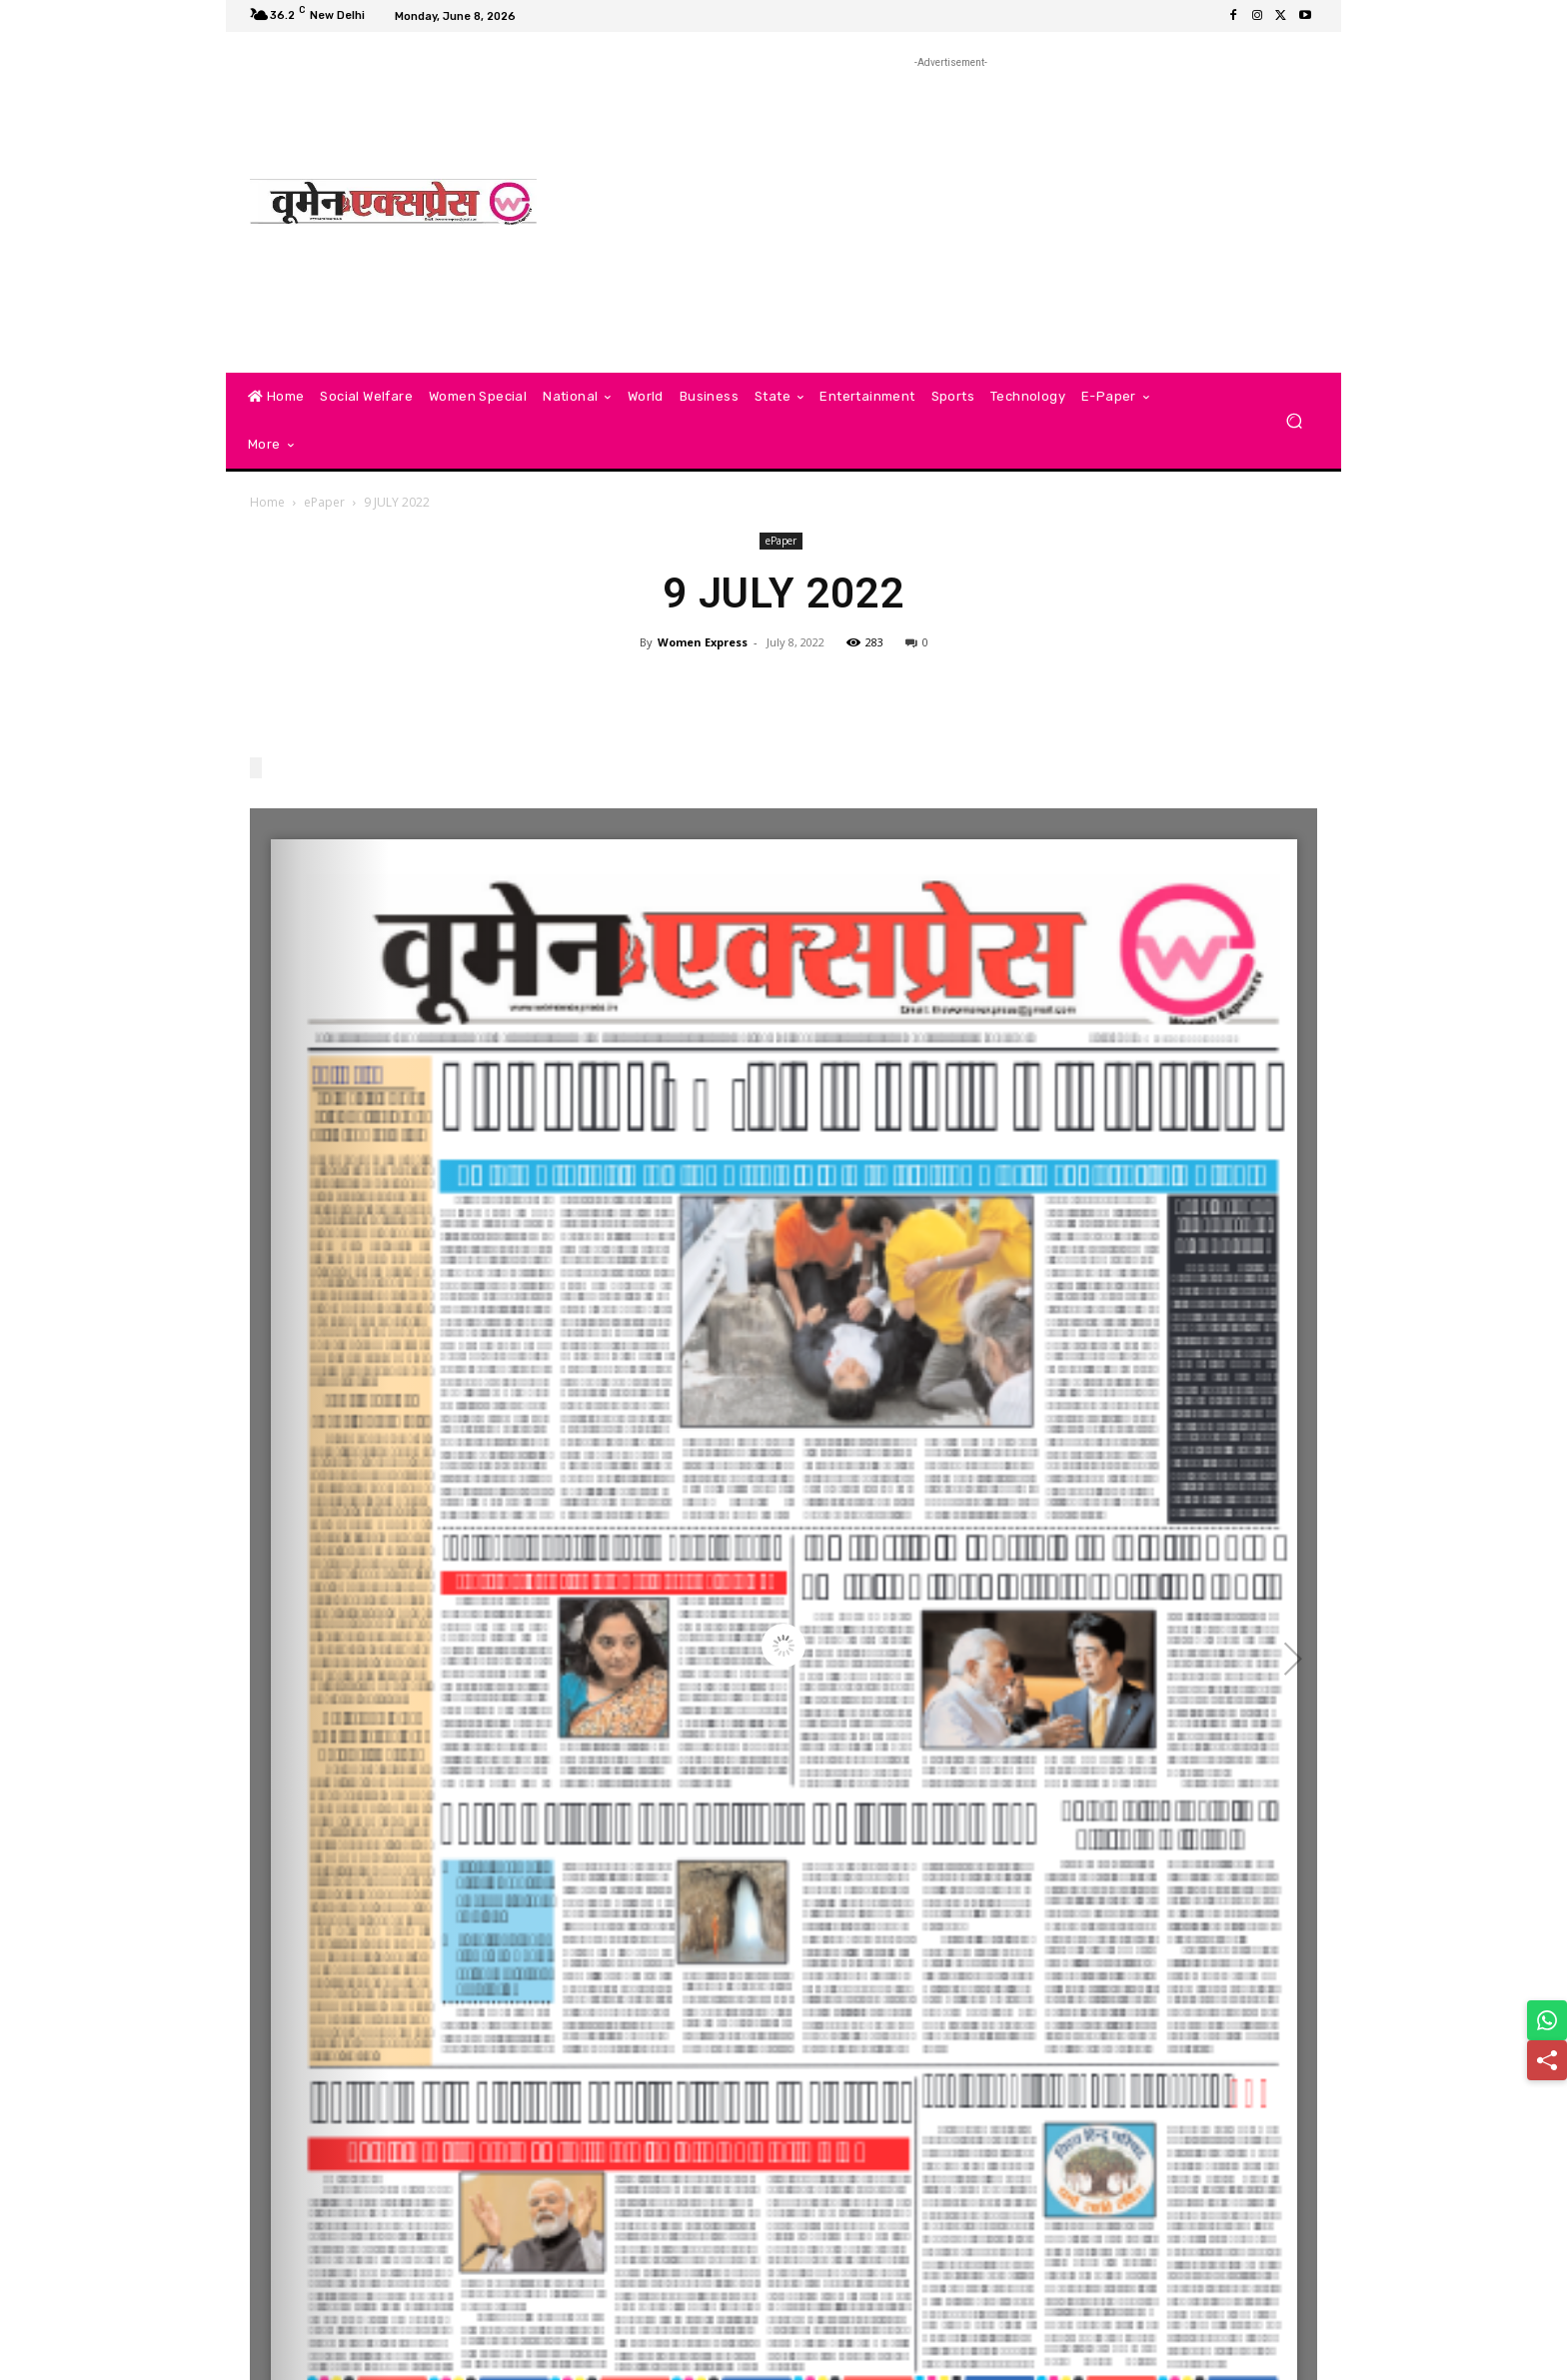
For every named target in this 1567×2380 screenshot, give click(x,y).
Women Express (703, 641)
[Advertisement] (951, 213)
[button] (1293, 421)
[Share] (1547, 2060)
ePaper (324, 502)
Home (267, 502)
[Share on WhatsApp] (1547, 2020)
